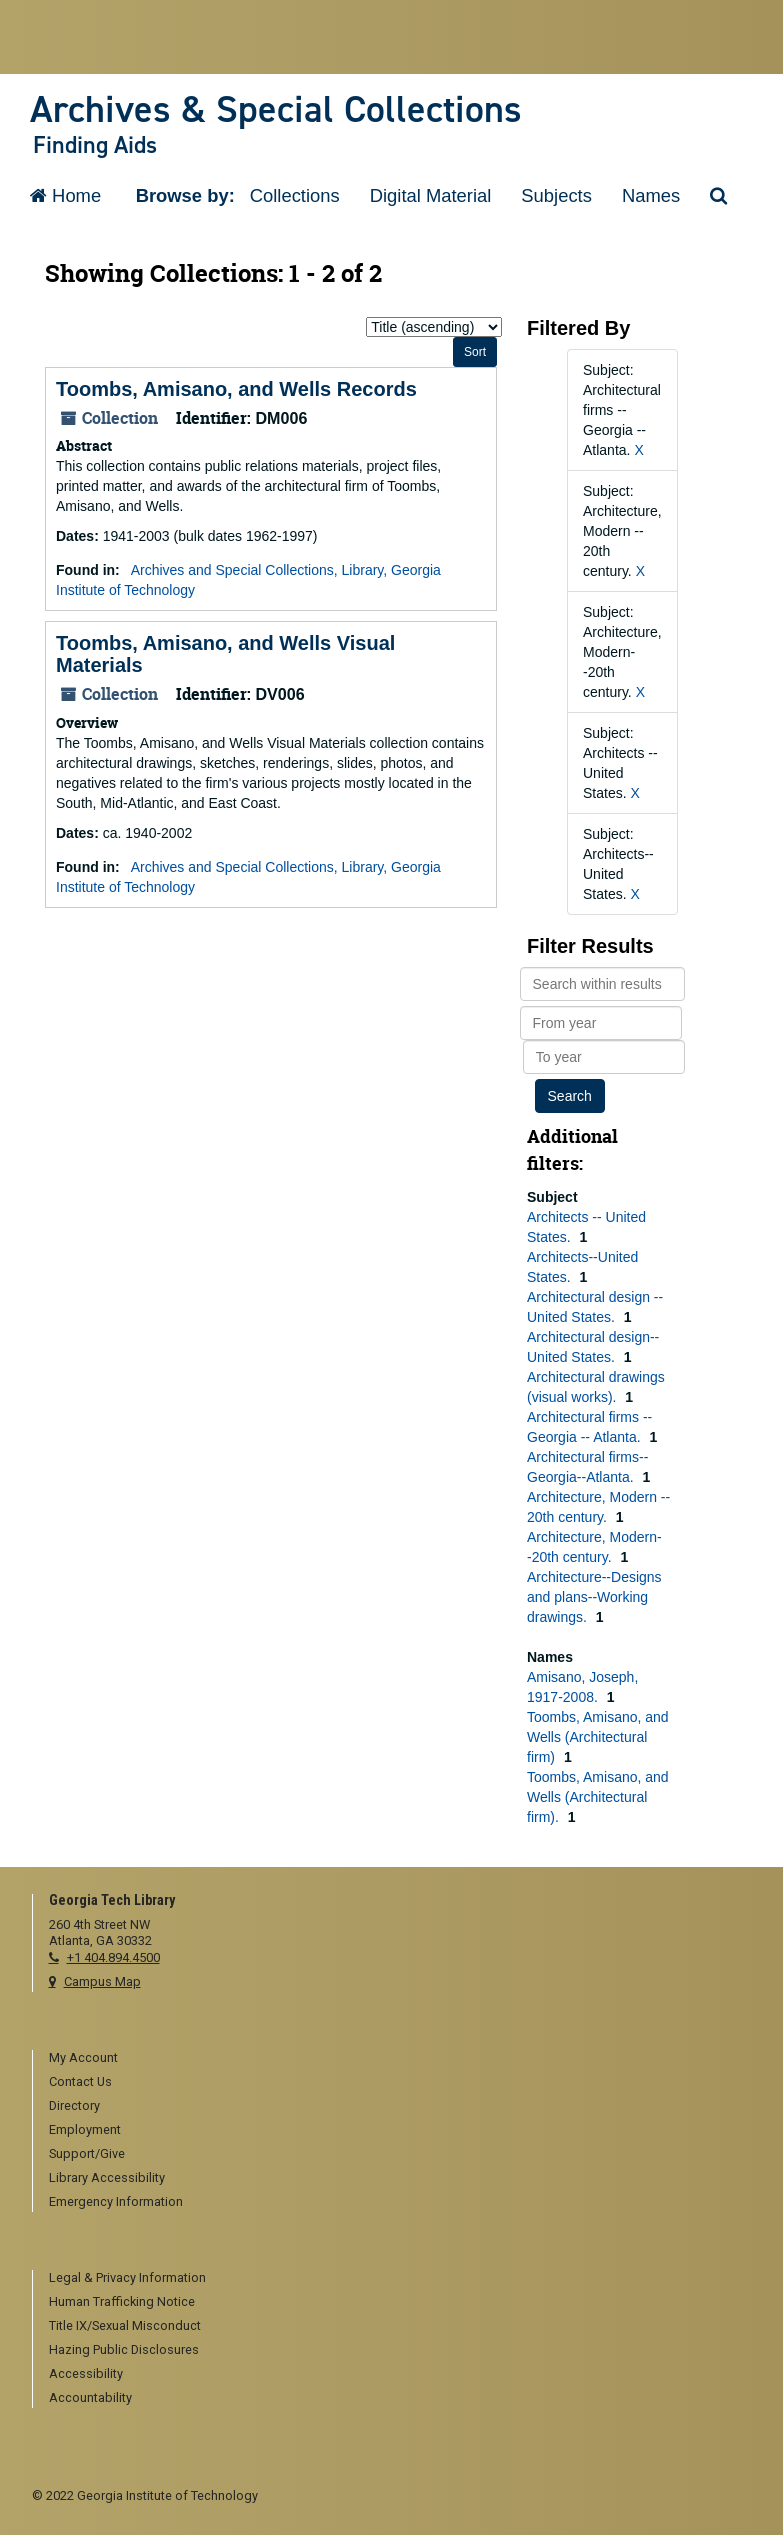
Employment (85, 2129)
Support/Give (87, 2153)
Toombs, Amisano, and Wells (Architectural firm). (598, 1797)
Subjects (556, 195)
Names (651, 195)
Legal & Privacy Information (127, 2277)
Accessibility (86, 2373)
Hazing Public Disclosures (124, 2349)
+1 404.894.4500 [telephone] (113, 1957)
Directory (74, 2105)
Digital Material (431, 195)
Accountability (90, 2397)
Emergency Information (116, 2201)
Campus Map (102, 1981)
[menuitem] (400, 2059)
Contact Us (80, 2081)
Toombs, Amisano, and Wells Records (236, 389)
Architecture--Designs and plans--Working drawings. (594, 1597)
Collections (295, 195)
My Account (83, 2057)
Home (65, 195)
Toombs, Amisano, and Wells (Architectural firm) (598, 1737)
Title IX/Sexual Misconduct (125, 2325)
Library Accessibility (107, 2177)
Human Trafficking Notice (122, 2301)
